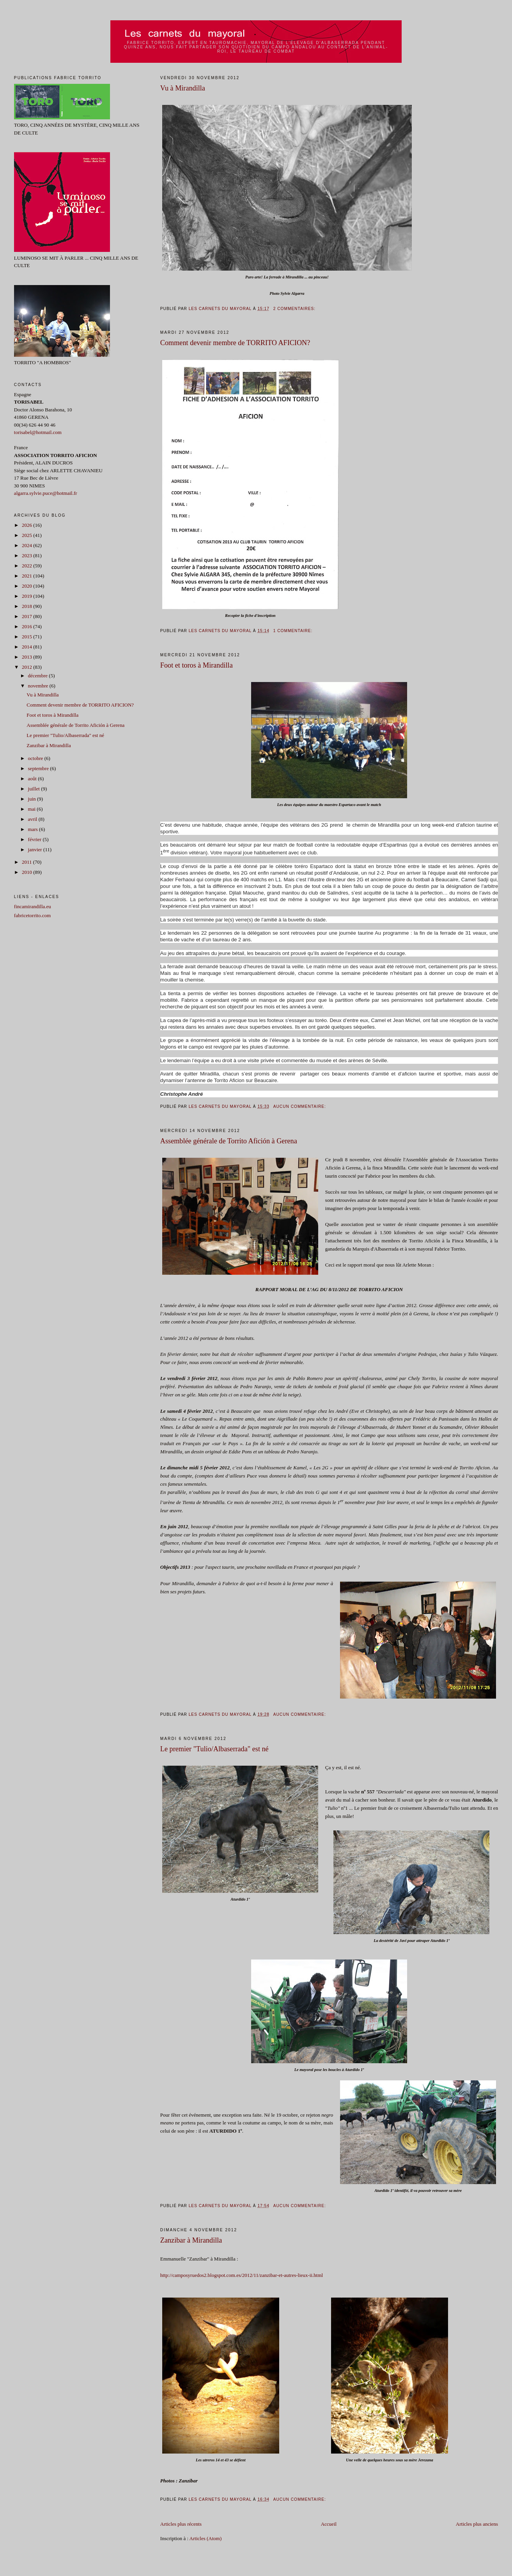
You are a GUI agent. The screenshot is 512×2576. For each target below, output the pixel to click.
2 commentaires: (295, 308)
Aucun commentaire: (300, 1106)
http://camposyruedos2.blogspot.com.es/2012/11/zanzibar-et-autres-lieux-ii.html (241, 2275)
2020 (27, 586)
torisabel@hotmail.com (38, 432)
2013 (27, 657)
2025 (27, 535)
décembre (38, 676)
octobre (36, 758)
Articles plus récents (181, 2524)
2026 (27, 525)
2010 (27, 872)
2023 (27, 555)
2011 (27, 862)
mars (33, 829)
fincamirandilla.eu (32, 906)
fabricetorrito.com (32, 915)
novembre (39, 686)
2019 (27, 596)
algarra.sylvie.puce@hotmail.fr (45, 493)
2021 (27, 576)
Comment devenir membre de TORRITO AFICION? (235, 343)
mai (32, 809)
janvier (35, 849)
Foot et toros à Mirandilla (196, 665)
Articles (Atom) (206, 2538)
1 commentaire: (293, 631)
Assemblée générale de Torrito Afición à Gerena (228, 1141)
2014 (27, 647)
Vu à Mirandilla (182, 88)
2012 (27, 667)
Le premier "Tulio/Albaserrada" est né (214, 1749)
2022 (27, 566)
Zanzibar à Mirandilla (191, 2240)
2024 (27, 545)
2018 (27, 606)
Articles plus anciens (477, 2524)
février (35, 839)
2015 (27, 637)
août (33, 778)
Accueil (329, 2524)
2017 (27, 616)
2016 (27, 626)
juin (32, 799)
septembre (39, 768)
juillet (34, 789)
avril (33, 819)
